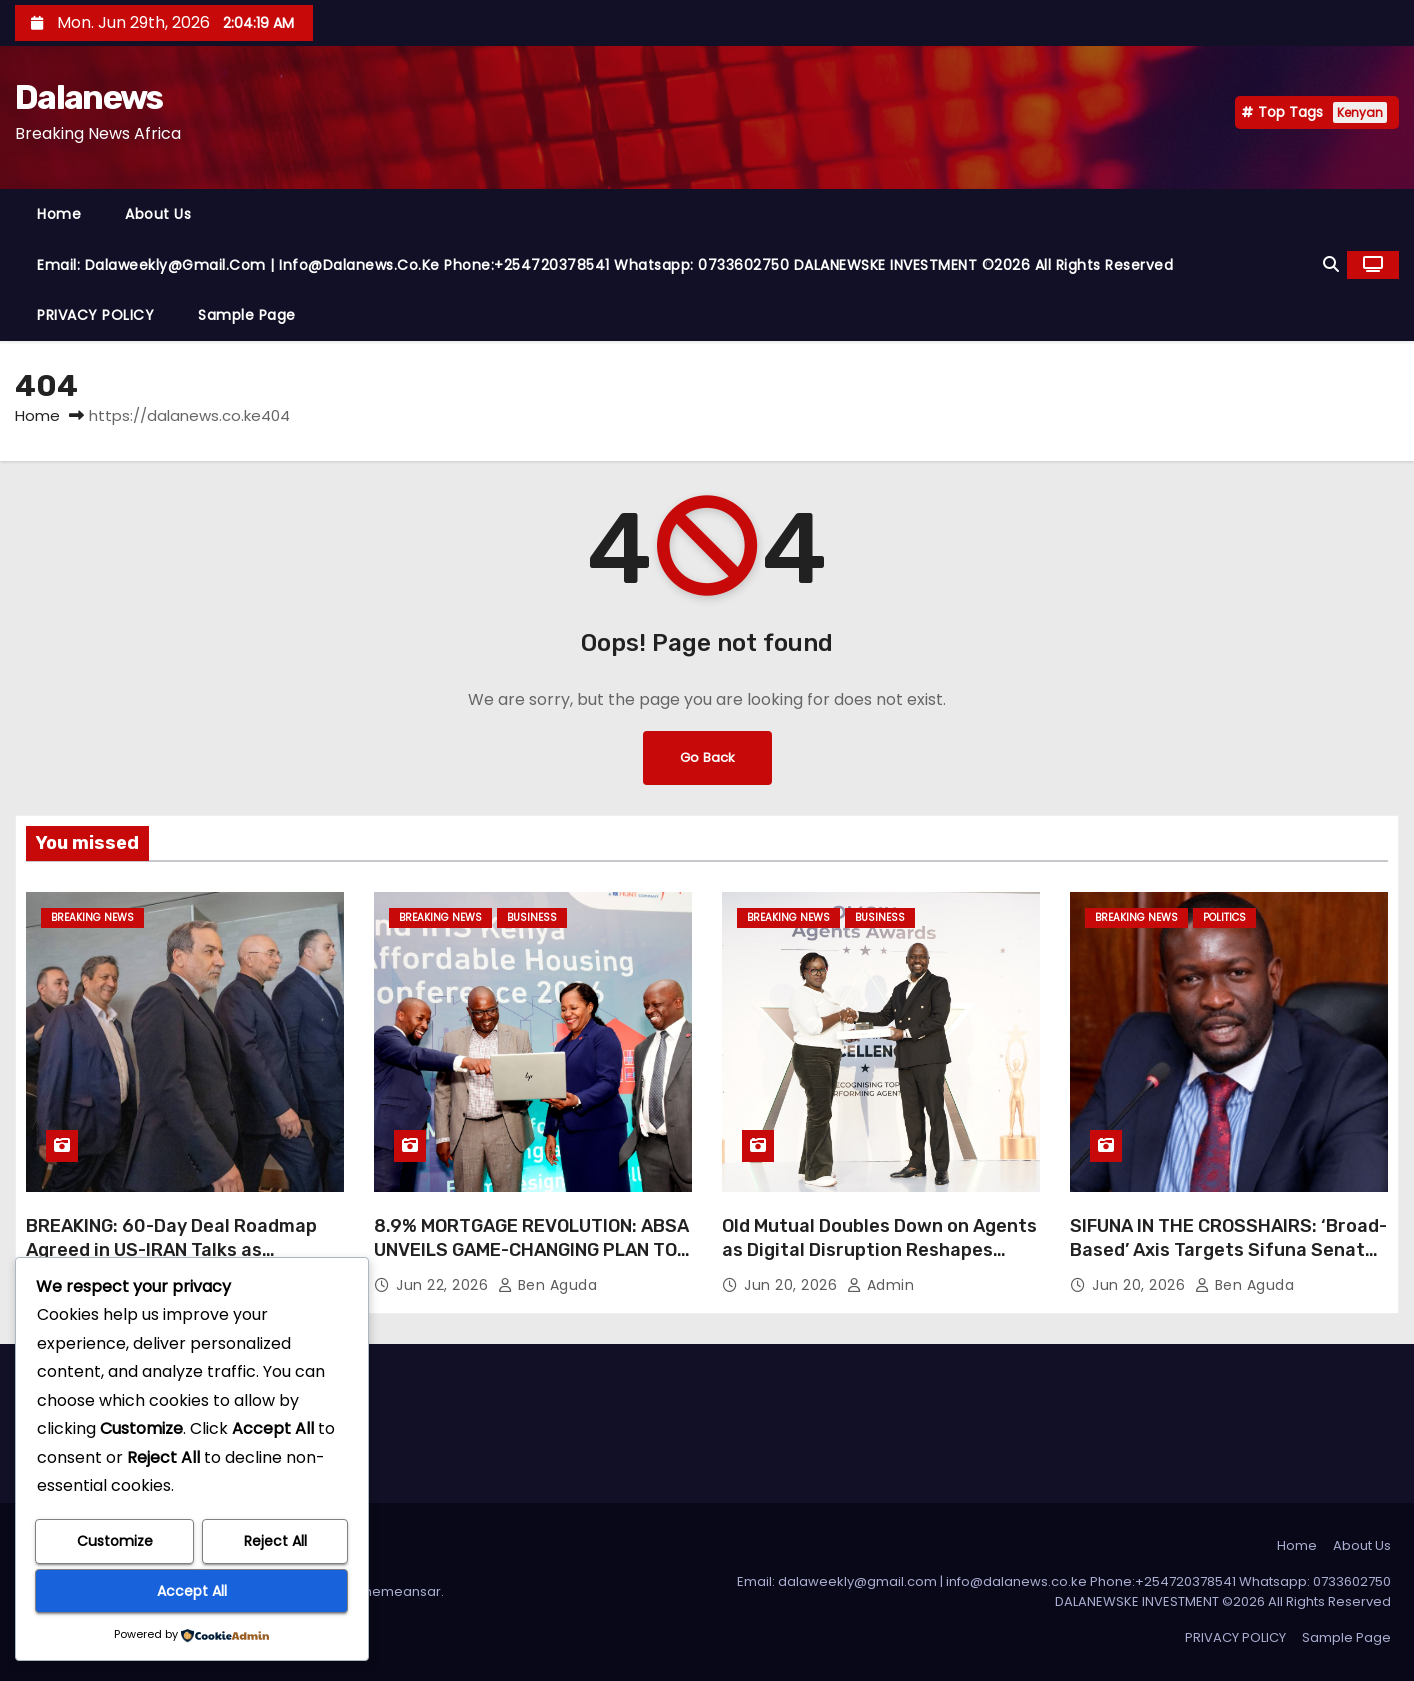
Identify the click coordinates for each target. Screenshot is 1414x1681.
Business (532, 917)
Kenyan (1360, 112)
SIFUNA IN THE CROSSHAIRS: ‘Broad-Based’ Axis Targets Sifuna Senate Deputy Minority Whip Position (1228, 1250)
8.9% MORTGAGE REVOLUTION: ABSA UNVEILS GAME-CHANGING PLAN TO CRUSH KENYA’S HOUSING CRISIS (531, 1250)
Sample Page (247, 315)
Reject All (275, 1542)
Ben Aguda (548, 1285)
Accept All (192, 1591)
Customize (115, 1542)
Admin (881, 1285)
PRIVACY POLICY (95, 315)
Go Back (707, 757)
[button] (1331, 264)
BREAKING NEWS (92, 917)
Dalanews (88, 97)
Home (59, 214)
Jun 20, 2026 (793, 1285)
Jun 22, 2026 (444, 1285)
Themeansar (399, 1591)
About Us (158, 214)
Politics (1224, 917)
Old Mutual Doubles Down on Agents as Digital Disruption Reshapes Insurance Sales (879, 1250)
